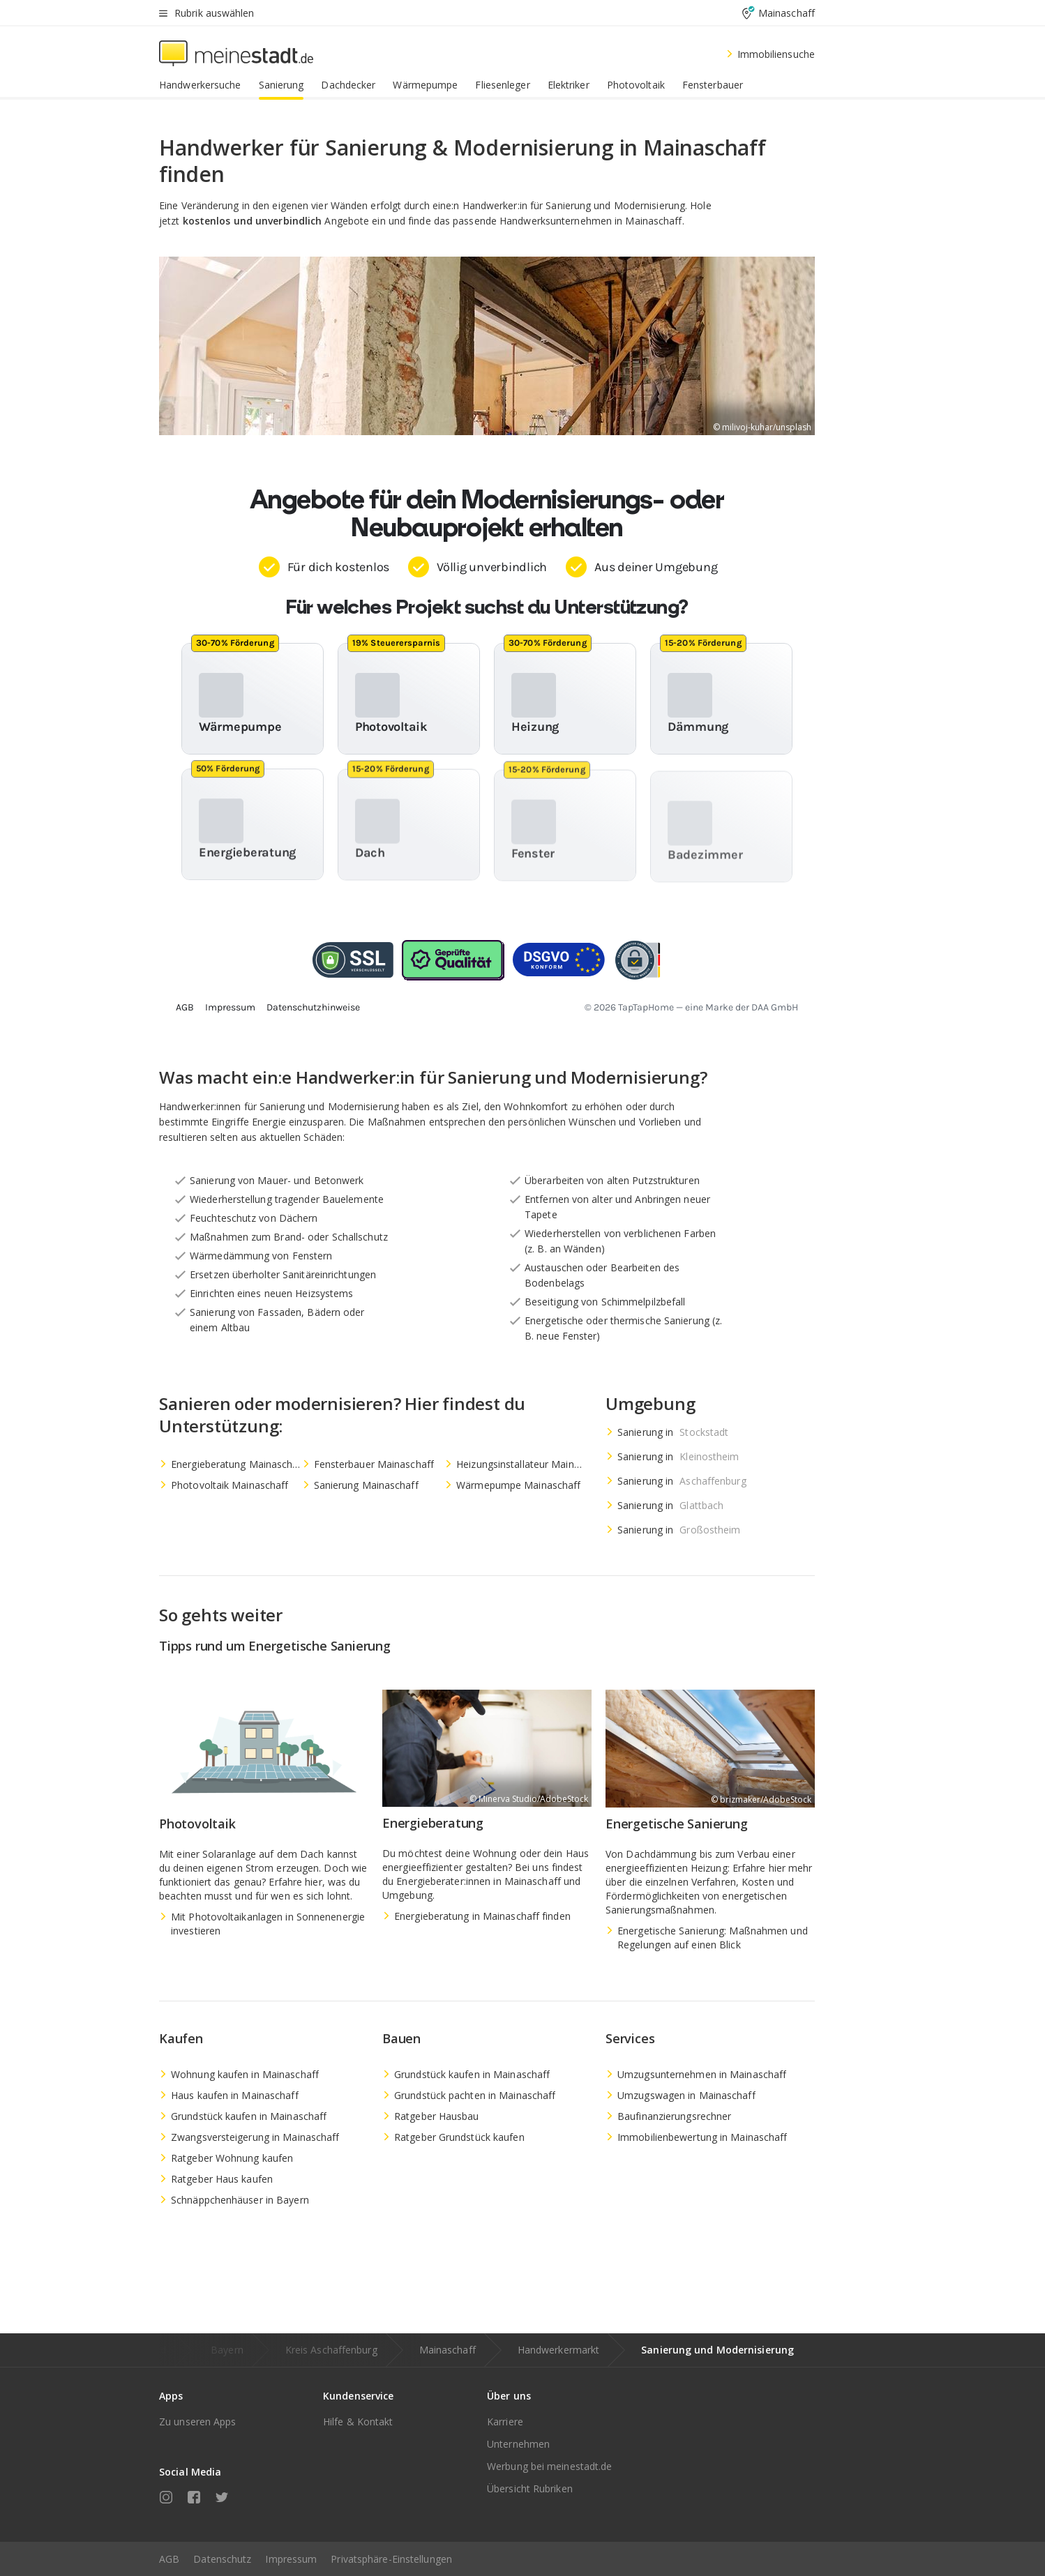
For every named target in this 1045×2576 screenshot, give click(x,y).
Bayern (227, 2349)
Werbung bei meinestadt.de (549, 2466)
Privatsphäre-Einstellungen (391, 2559)
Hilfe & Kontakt (358, 2421)
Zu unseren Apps (197, 2421)
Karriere (505, 2421)
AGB (169, 2559)
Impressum (291, 2559)
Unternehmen (518, 2443)
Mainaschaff (447, 2349)
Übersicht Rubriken (530, 2488)
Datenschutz (222, 2559)
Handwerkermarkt (559, 2349)
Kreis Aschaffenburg (331, 2349)
